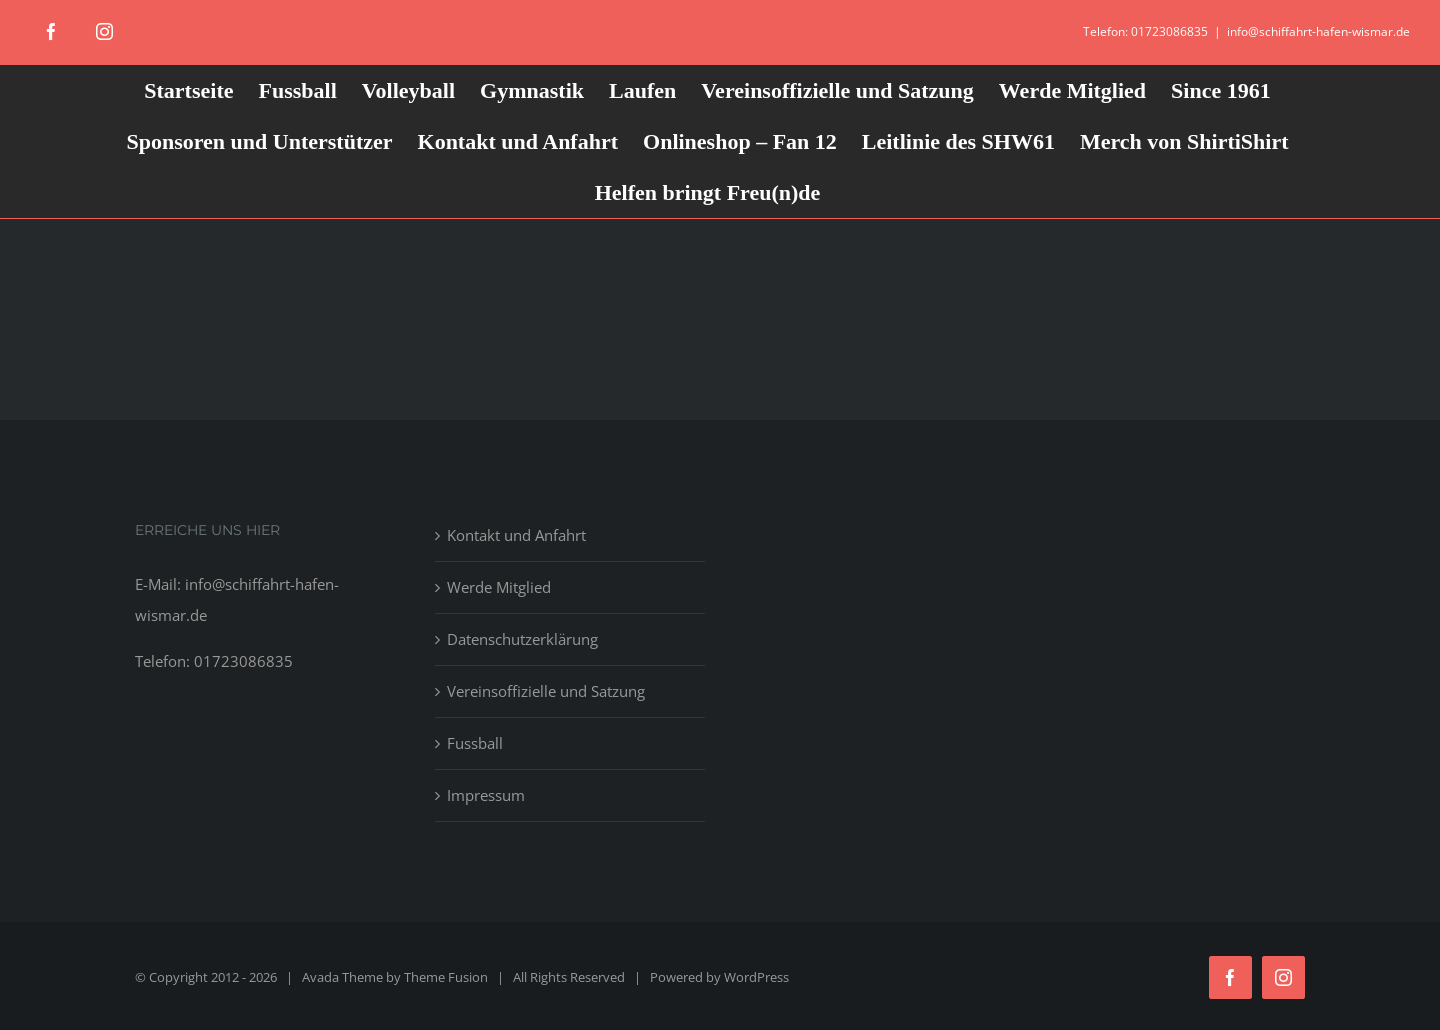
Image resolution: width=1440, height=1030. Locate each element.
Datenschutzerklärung (522, 639)
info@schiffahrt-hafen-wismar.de (1318, 31)
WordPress (756, 977)
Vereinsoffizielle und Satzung (546, 691)
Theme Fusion (446, 977)
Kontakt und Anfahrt (516, 535)
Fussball (475, 743)
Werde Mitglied (499, 587)
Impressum (486, 795)
